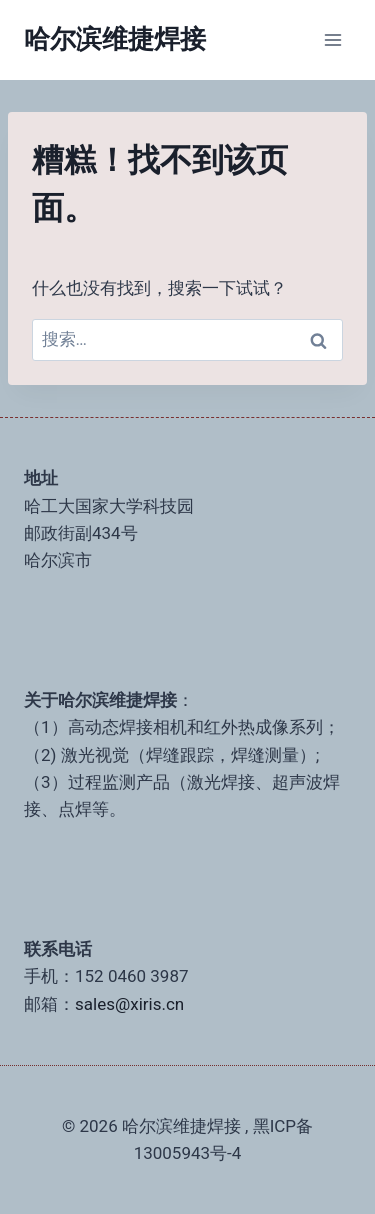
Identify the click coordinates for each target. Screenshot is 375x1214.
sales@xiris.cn (129, 1004)
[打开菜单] (332, 39)
